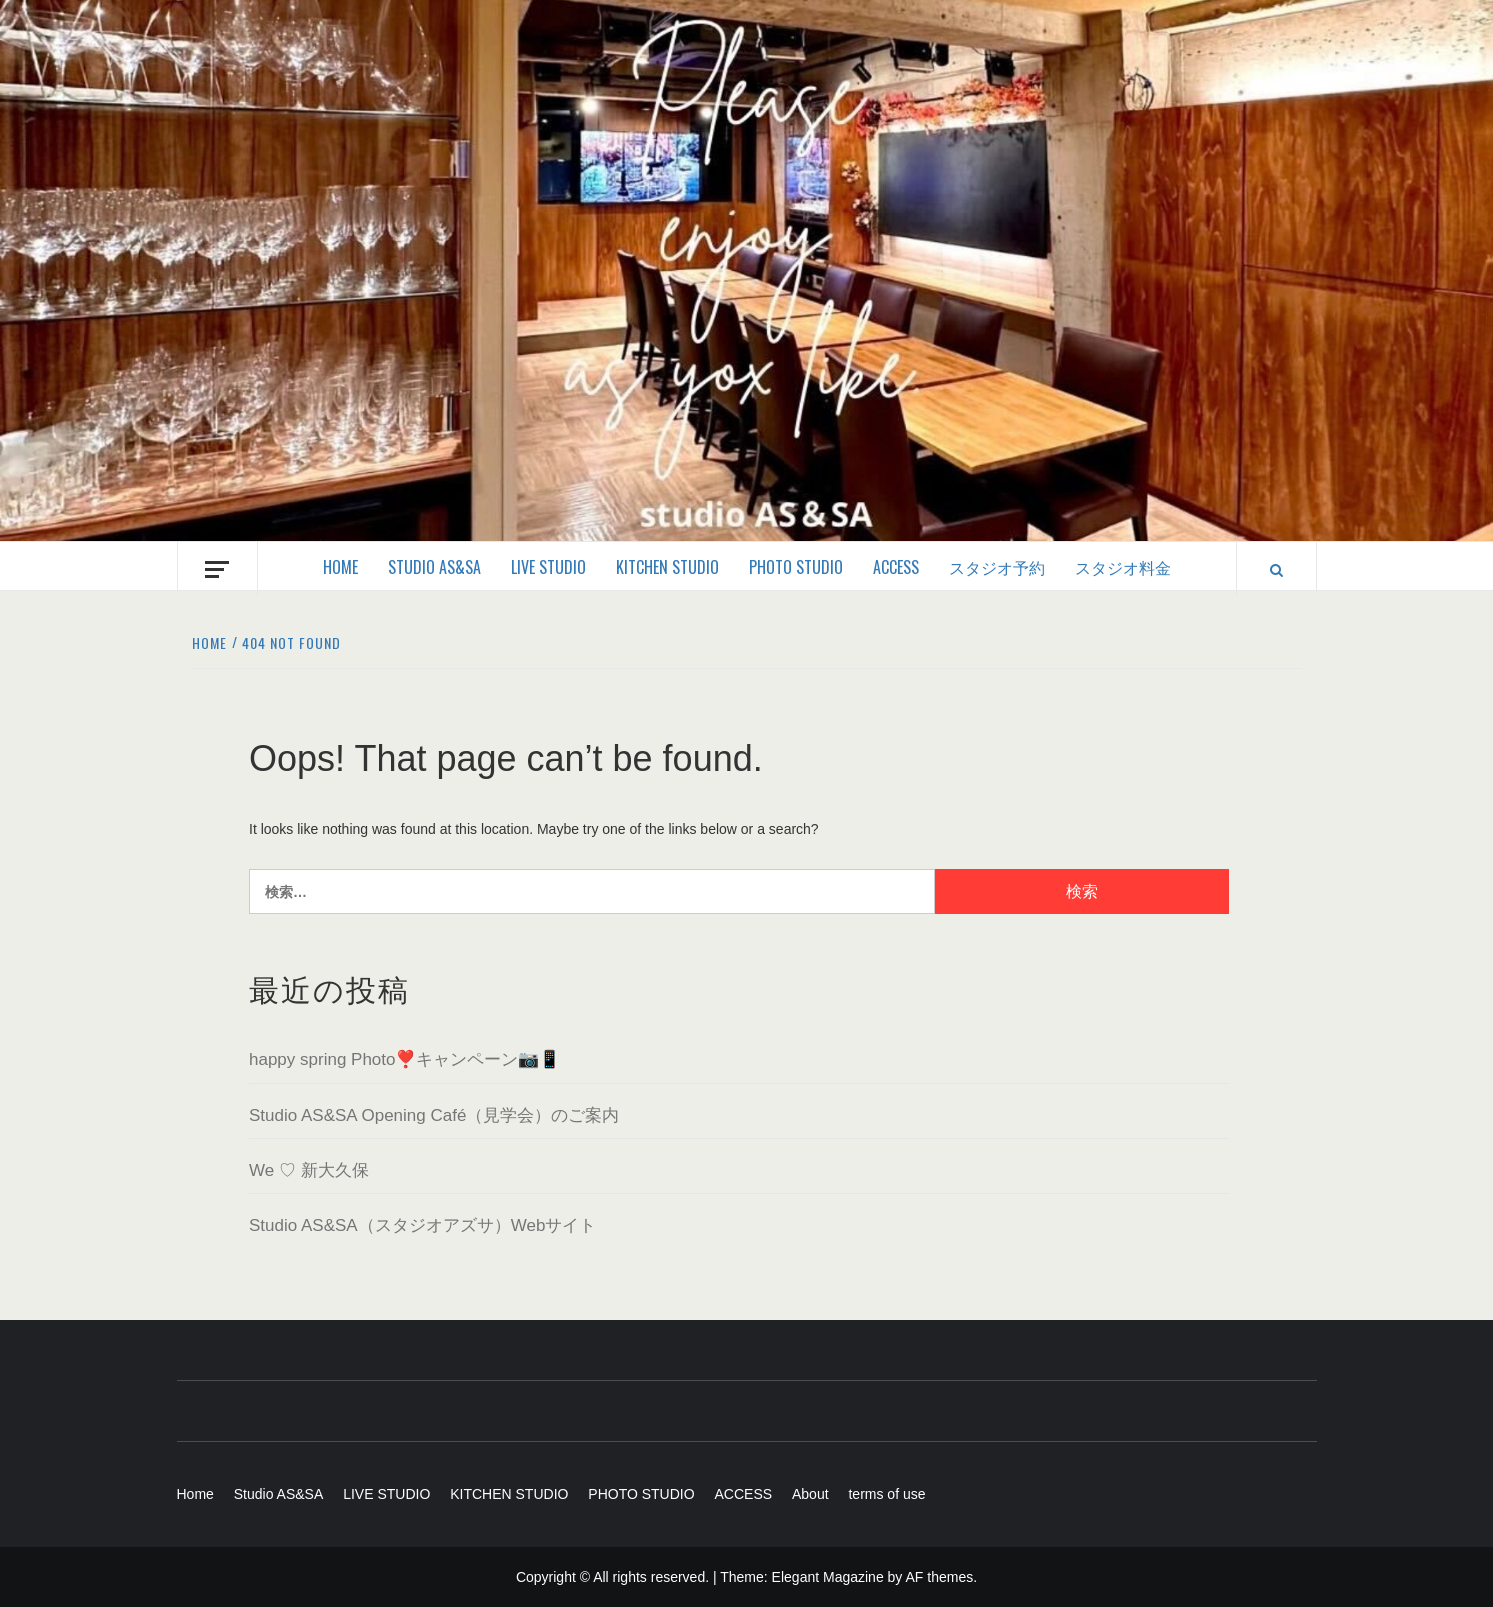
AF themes (939, 1577)
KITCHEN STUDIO (667, 567)
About (810, 1494)
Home (340, 567)
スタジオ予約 (997, 567)
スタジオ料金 (1123, 567)
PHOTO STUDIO (796, 567)
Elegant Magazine (828, 1577)
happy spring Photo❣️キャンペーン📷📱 (405, 1059)
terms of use (886, 1494)
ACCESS (896, 567)
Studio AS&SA (434, 567)
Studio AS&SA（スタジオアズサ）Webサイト (422, 1225)
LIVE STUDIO (548, 567)
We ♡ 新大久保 (309, 1170)
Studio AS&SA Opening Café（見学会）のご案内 (434, 1115)
